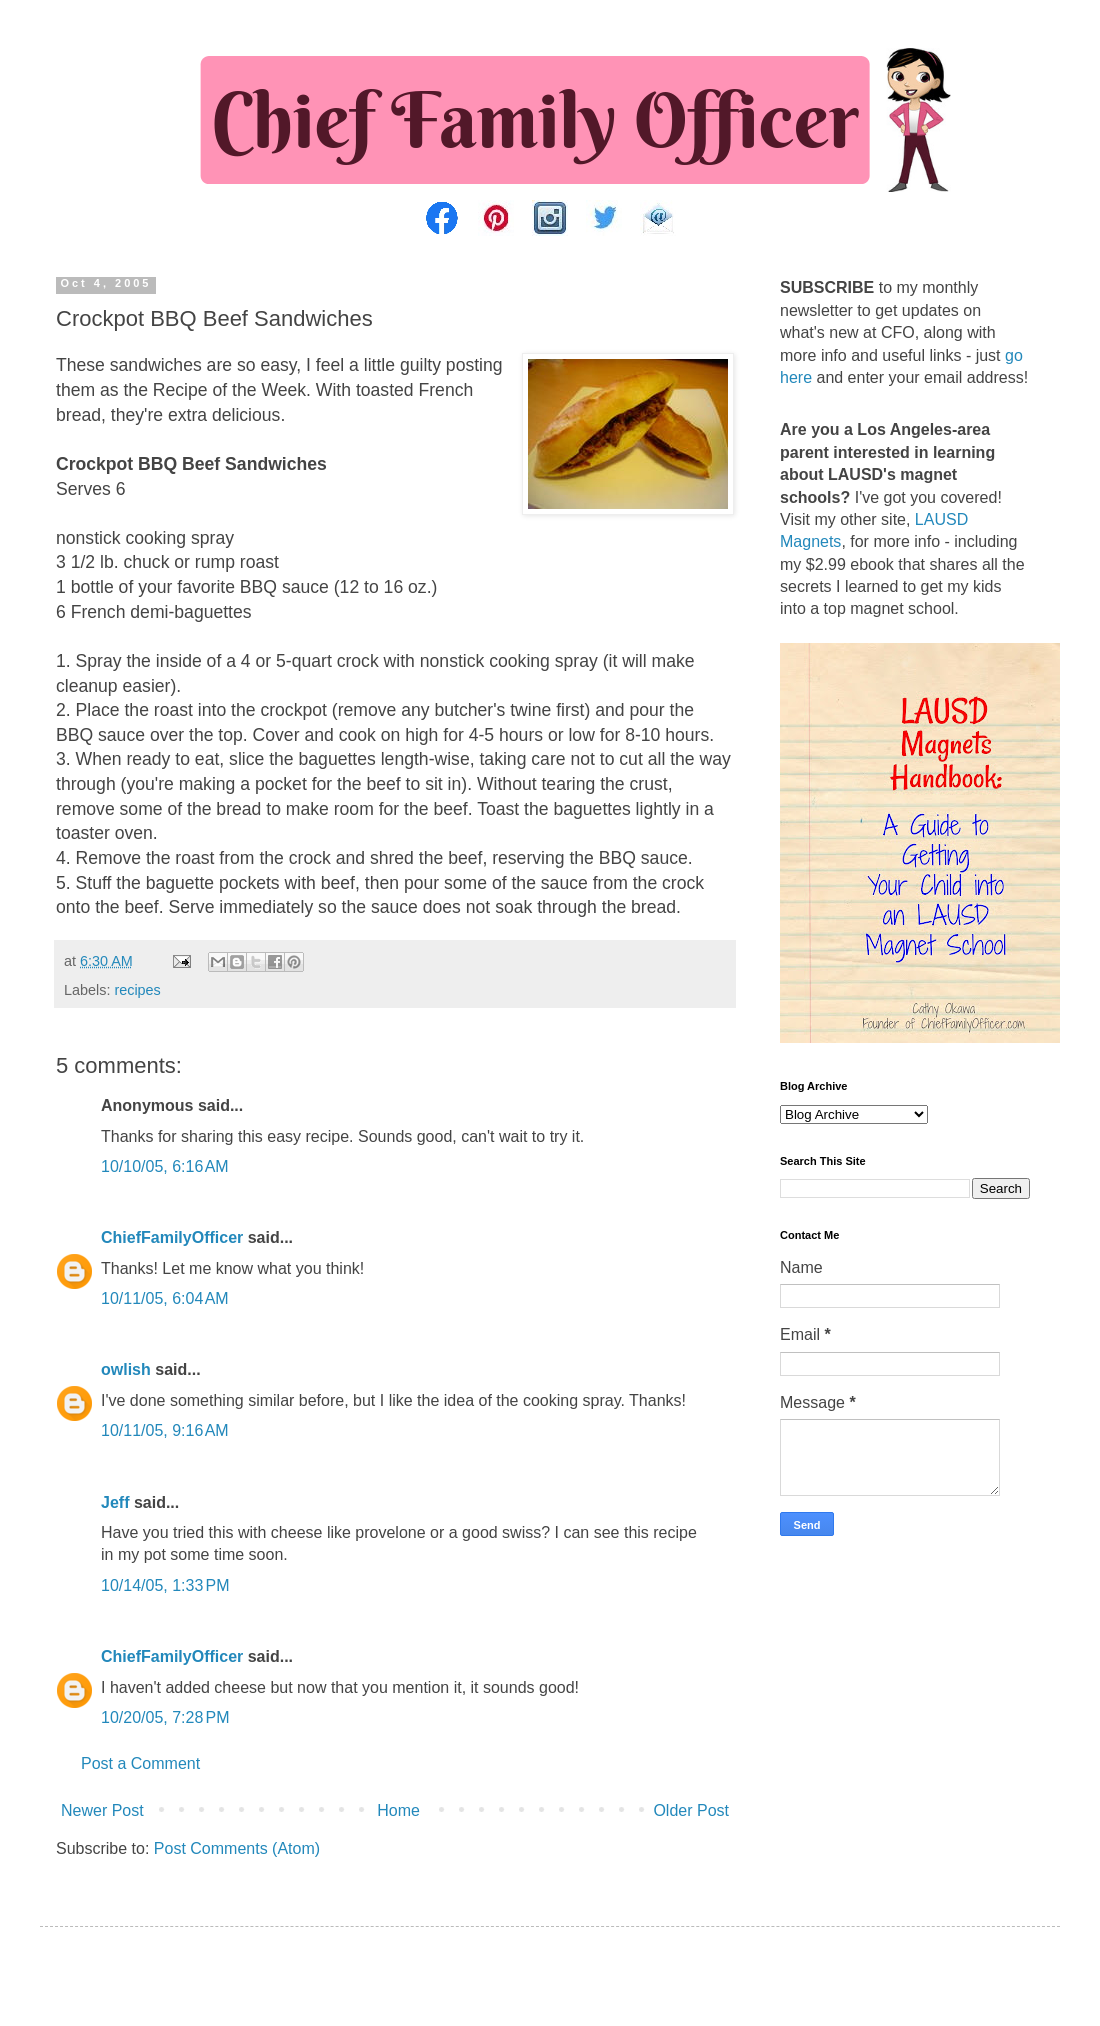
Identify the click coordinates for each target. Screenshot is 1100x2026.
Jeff (115, 1502)
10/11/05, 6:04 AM (165, 1298)
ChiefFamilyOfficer (172, 1237)
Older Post (691, 1810)
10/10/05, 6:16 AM (165, 1166)
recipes (137, 990)
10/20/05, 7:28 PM (165, 1717)
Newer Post (102, 1810)
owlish (126, 1369)
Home (398, 1810)
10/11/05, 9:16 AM (165, 1430)
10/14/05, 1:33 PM (165, 1585)
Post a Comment (140, 1763)
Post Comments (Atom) (237, 1848)
